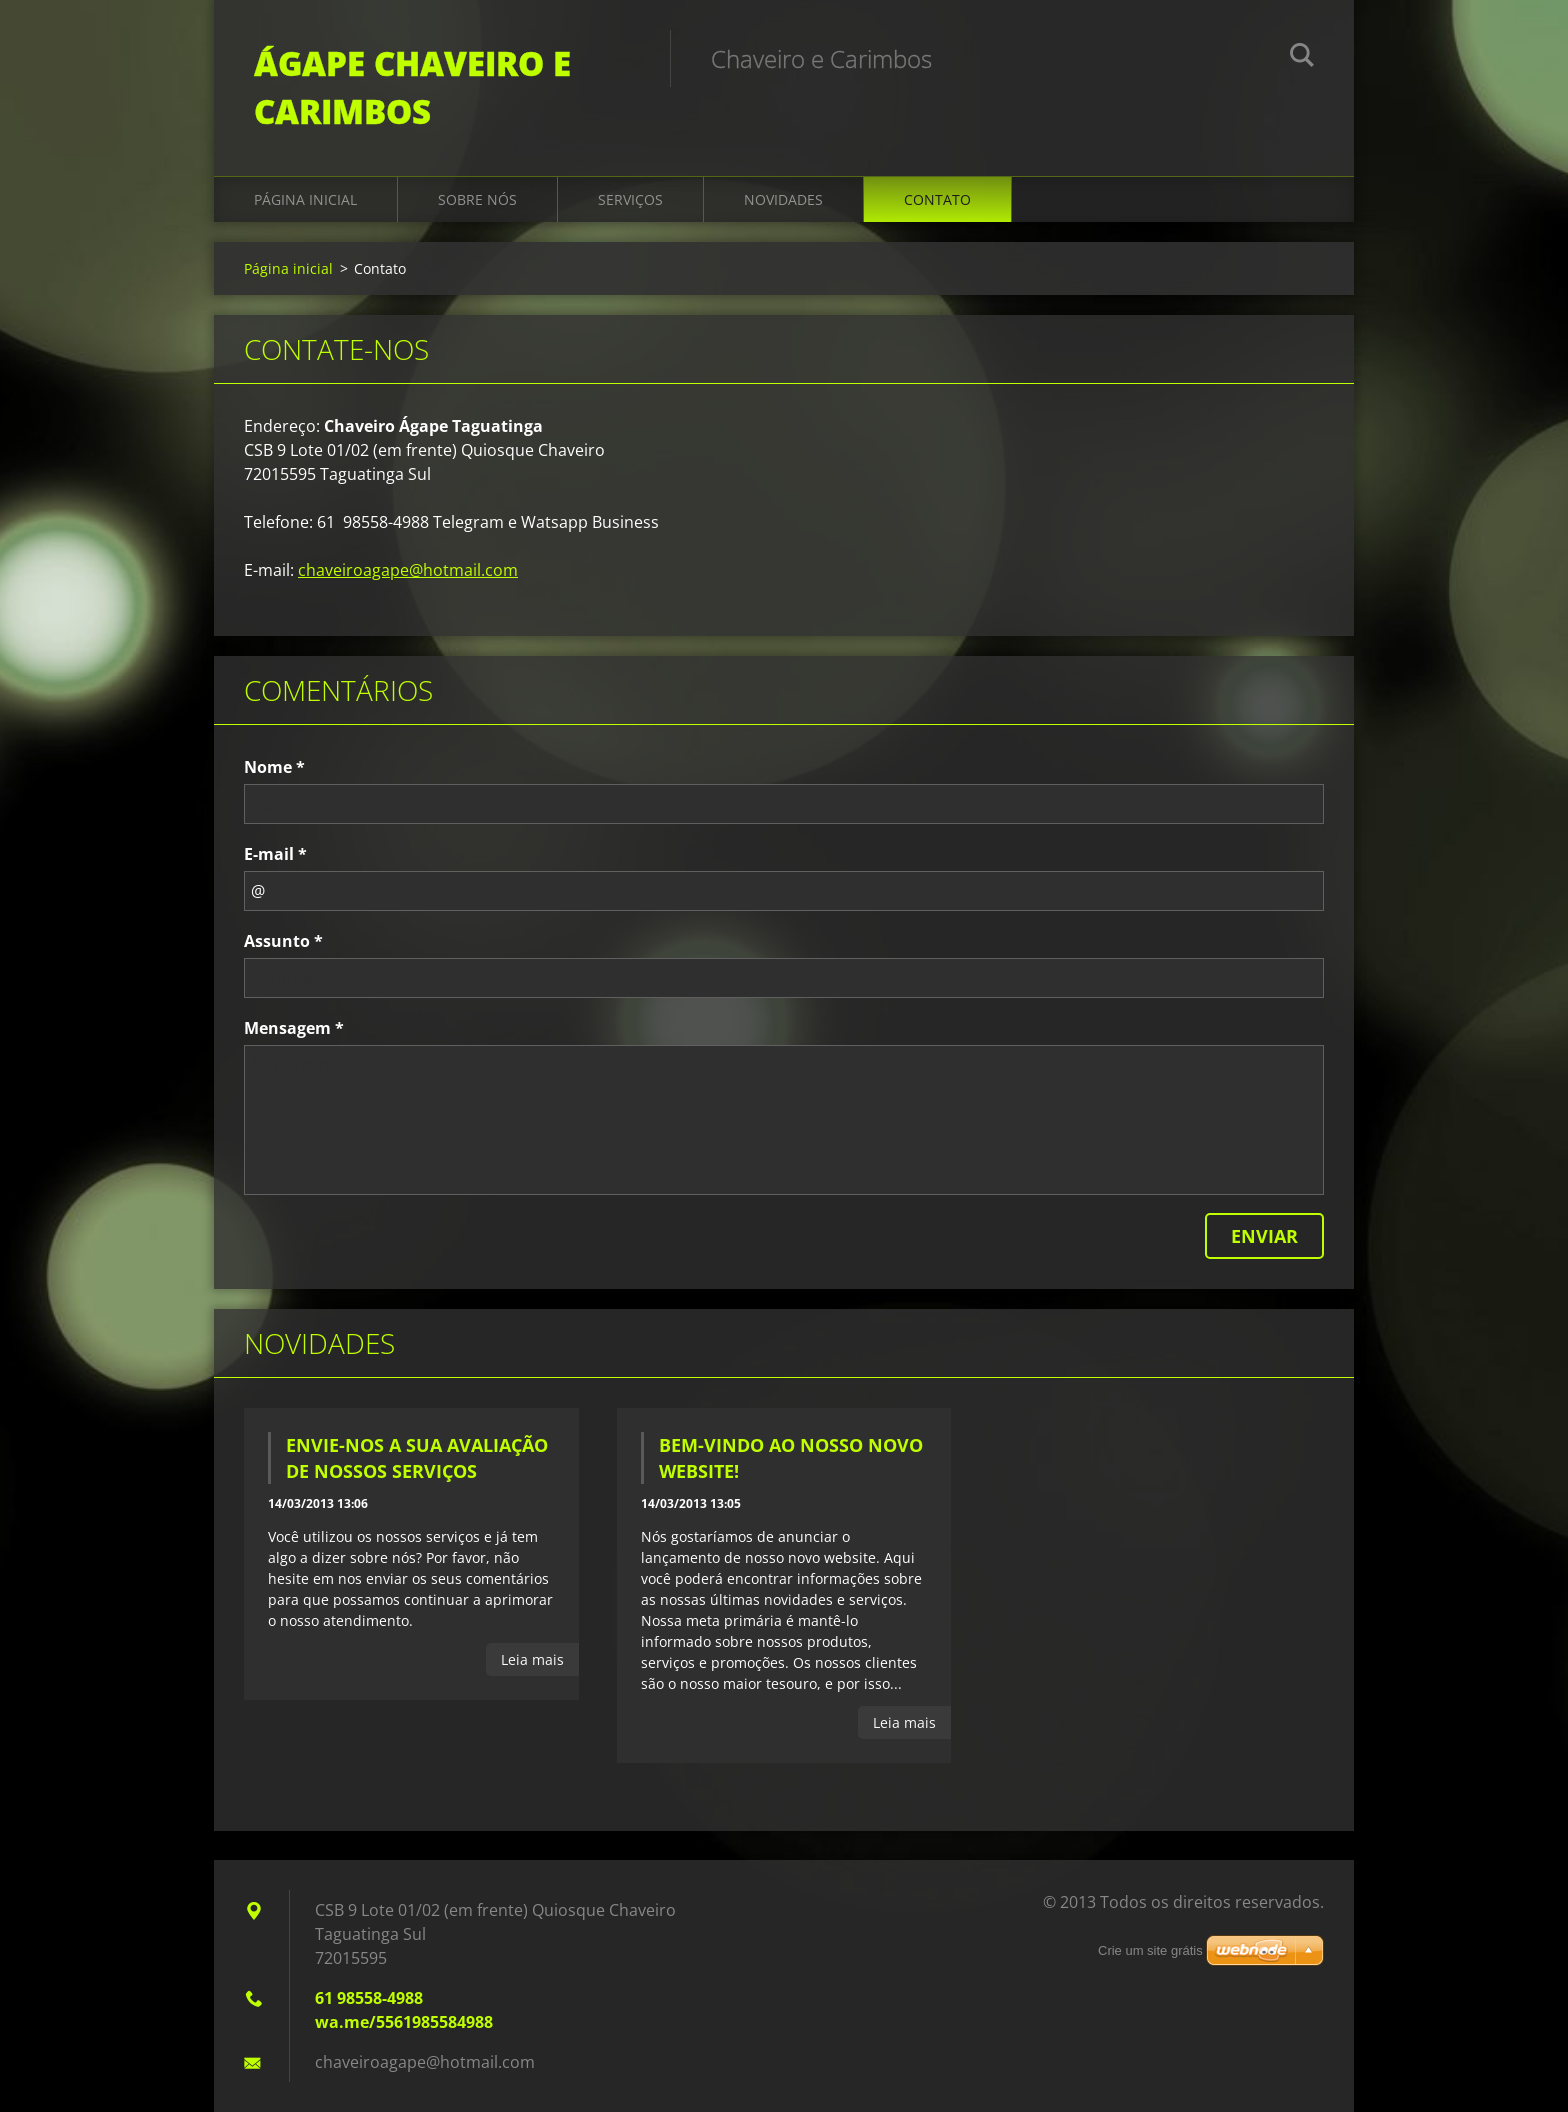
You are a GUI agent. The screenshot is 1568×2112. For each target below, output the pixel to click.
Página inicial (305, 199)
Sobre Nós (477, 199)
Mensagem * (294, 1028)
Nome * (274, 767)
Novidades (783, 199)
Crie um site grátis (1150, 1950)
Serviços (630, 199)
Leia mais (532, 1659)
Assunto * (283, 941)
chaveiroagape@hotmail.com (408, 570)
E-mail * (275, 854)
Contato (937, 199)
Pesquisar (1302, 58)
